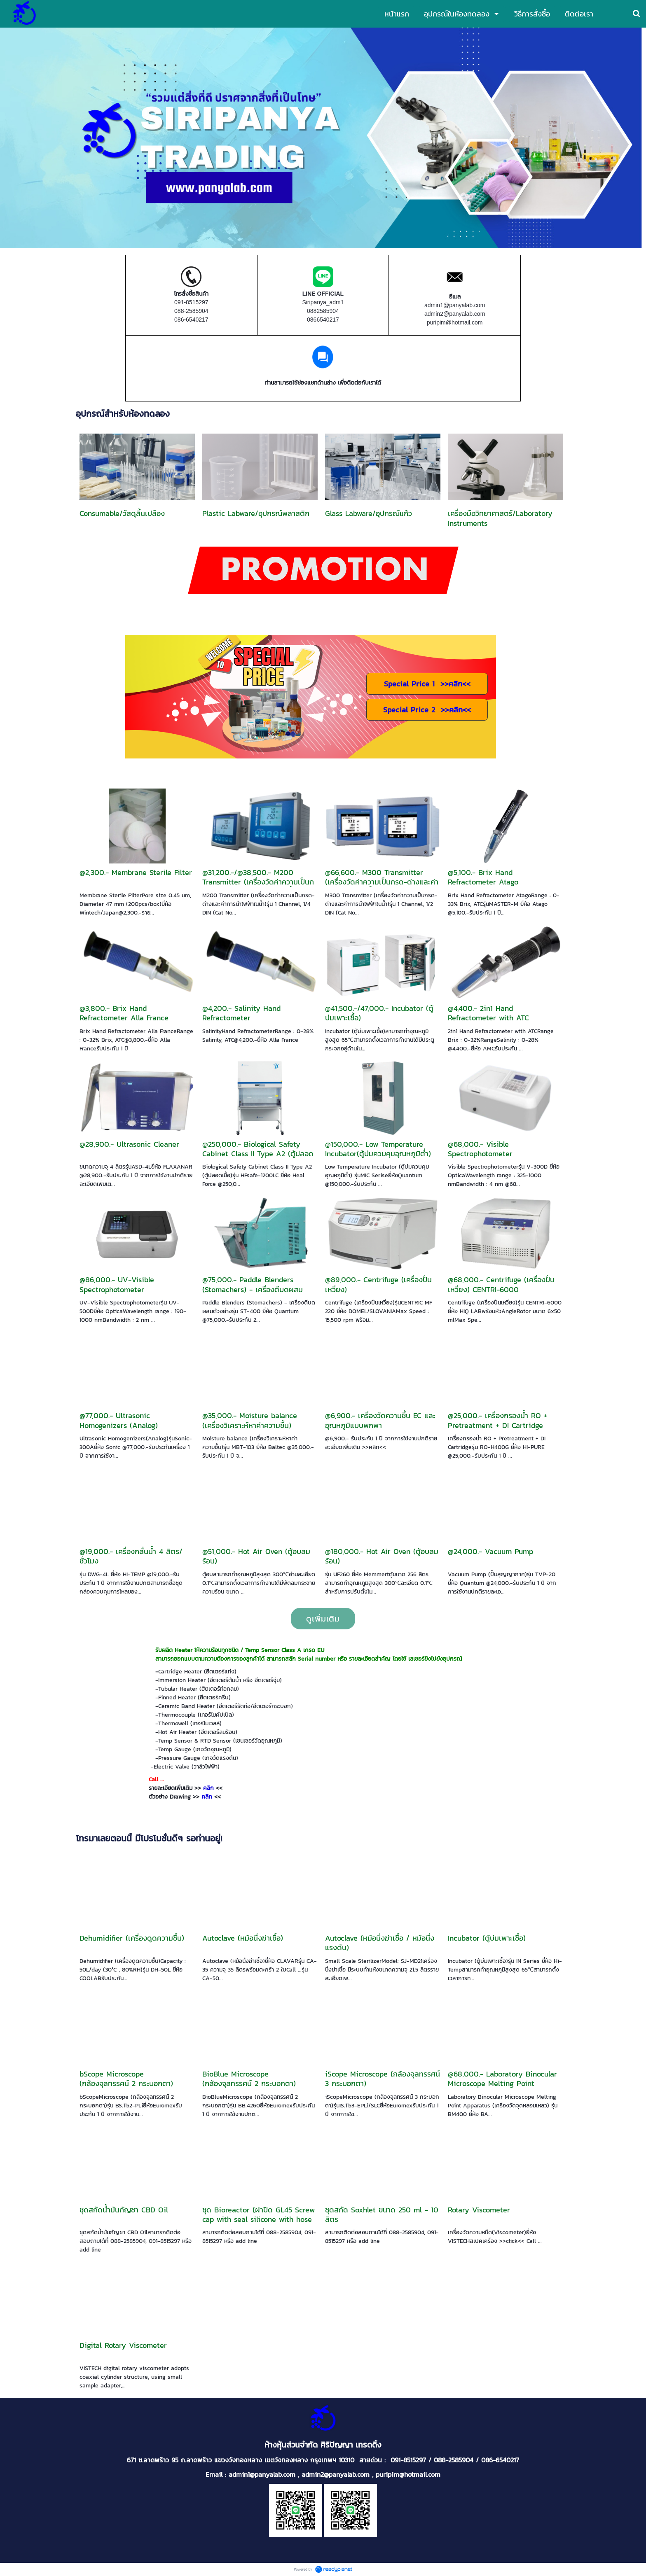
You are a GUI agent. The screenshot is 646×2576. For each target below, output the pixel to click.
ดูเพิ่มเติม (322, 1618)
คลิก (208, 1788)
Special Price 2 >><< (427, 709)
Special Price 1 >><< (427, 683)
